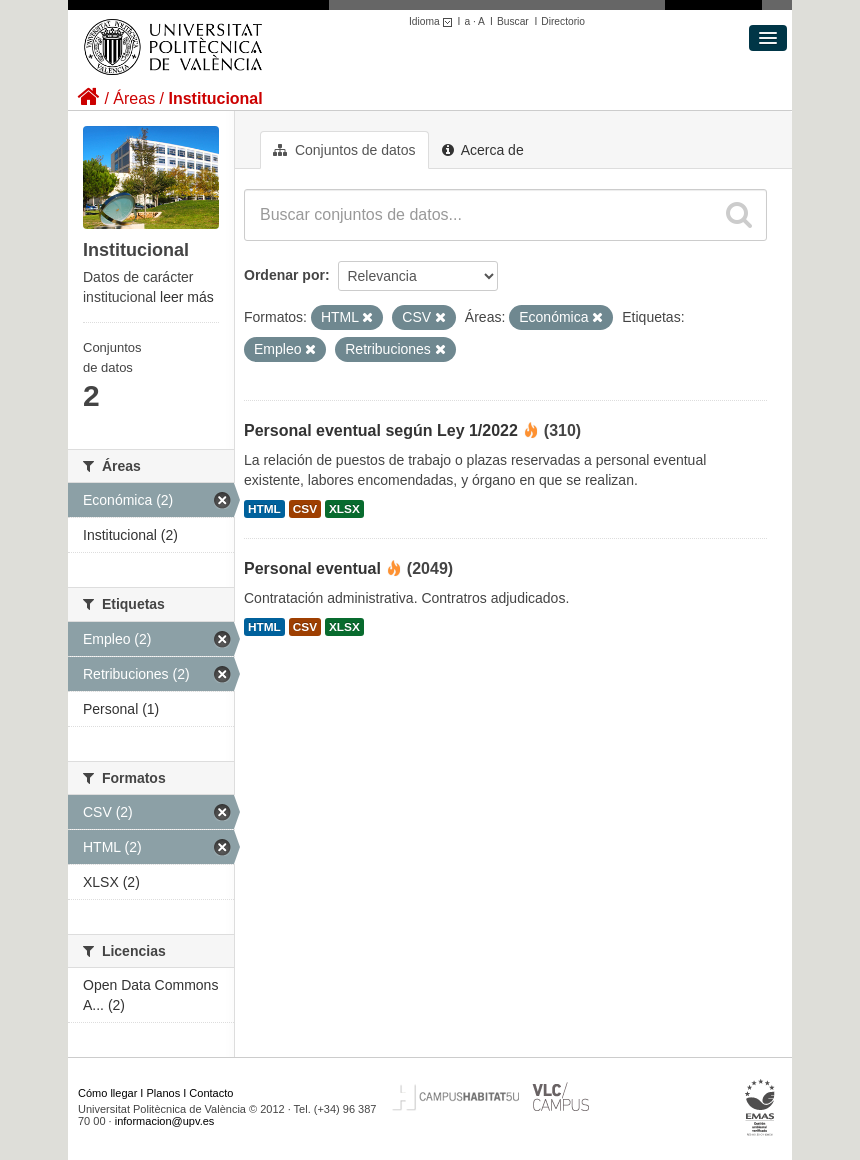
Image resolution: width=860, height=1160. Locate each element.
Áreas (134, 98)
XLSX (344, 509)
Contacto (211, 1093)
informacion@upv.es (165, 1121)
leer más (187, 297)
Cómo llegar (107, 1093)
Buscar (513, 21)
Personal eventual (312, 568)
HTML (264, 509)
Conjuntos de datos (344, 150)
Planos (164, 1093)
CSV (305, 509)
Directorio (563, 21)
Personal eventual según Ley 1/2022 (381, 430)
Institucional (215, 98)
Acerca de (483, 150)
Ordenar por (284, 275)
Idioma (433, 21)
